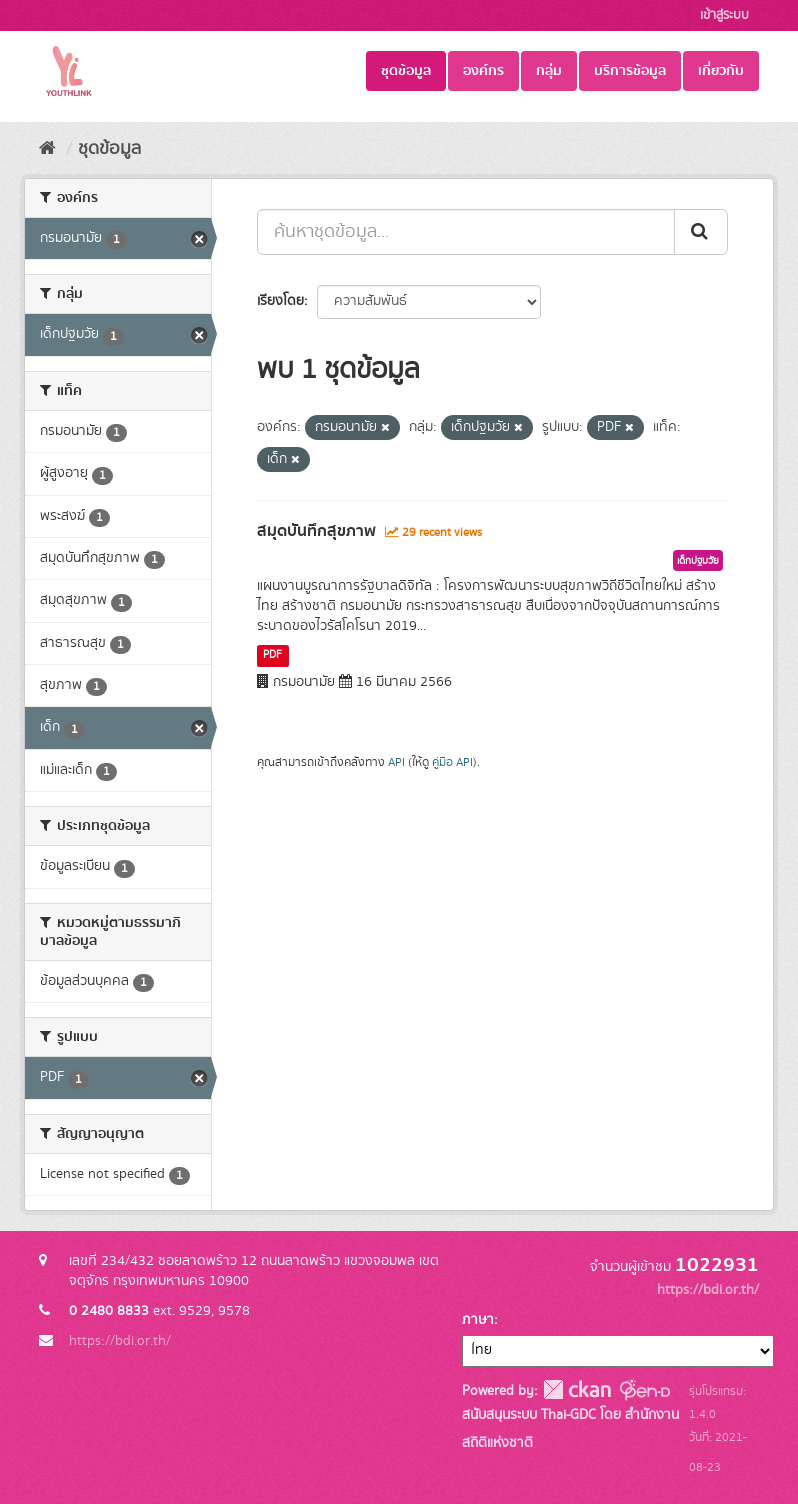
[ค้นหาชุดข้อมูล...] (466, 232)
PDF (272, 655)
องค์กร (483, 71)
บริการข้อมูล (630, 71)
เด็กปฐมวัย (698, 561)
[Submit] (701, 232)
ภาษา (478, 1320)
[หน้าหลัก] (47, 149)
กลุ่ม (549, 71)
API (396, 762)
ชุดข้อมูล (406, 71)
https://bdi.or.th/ (120, 1341)
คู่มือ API (452, 762)
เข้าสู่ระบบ (724, 15)
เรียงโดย (280, 301)
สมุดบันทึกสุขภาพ (316, 531)
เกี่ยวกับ (721, 71)
